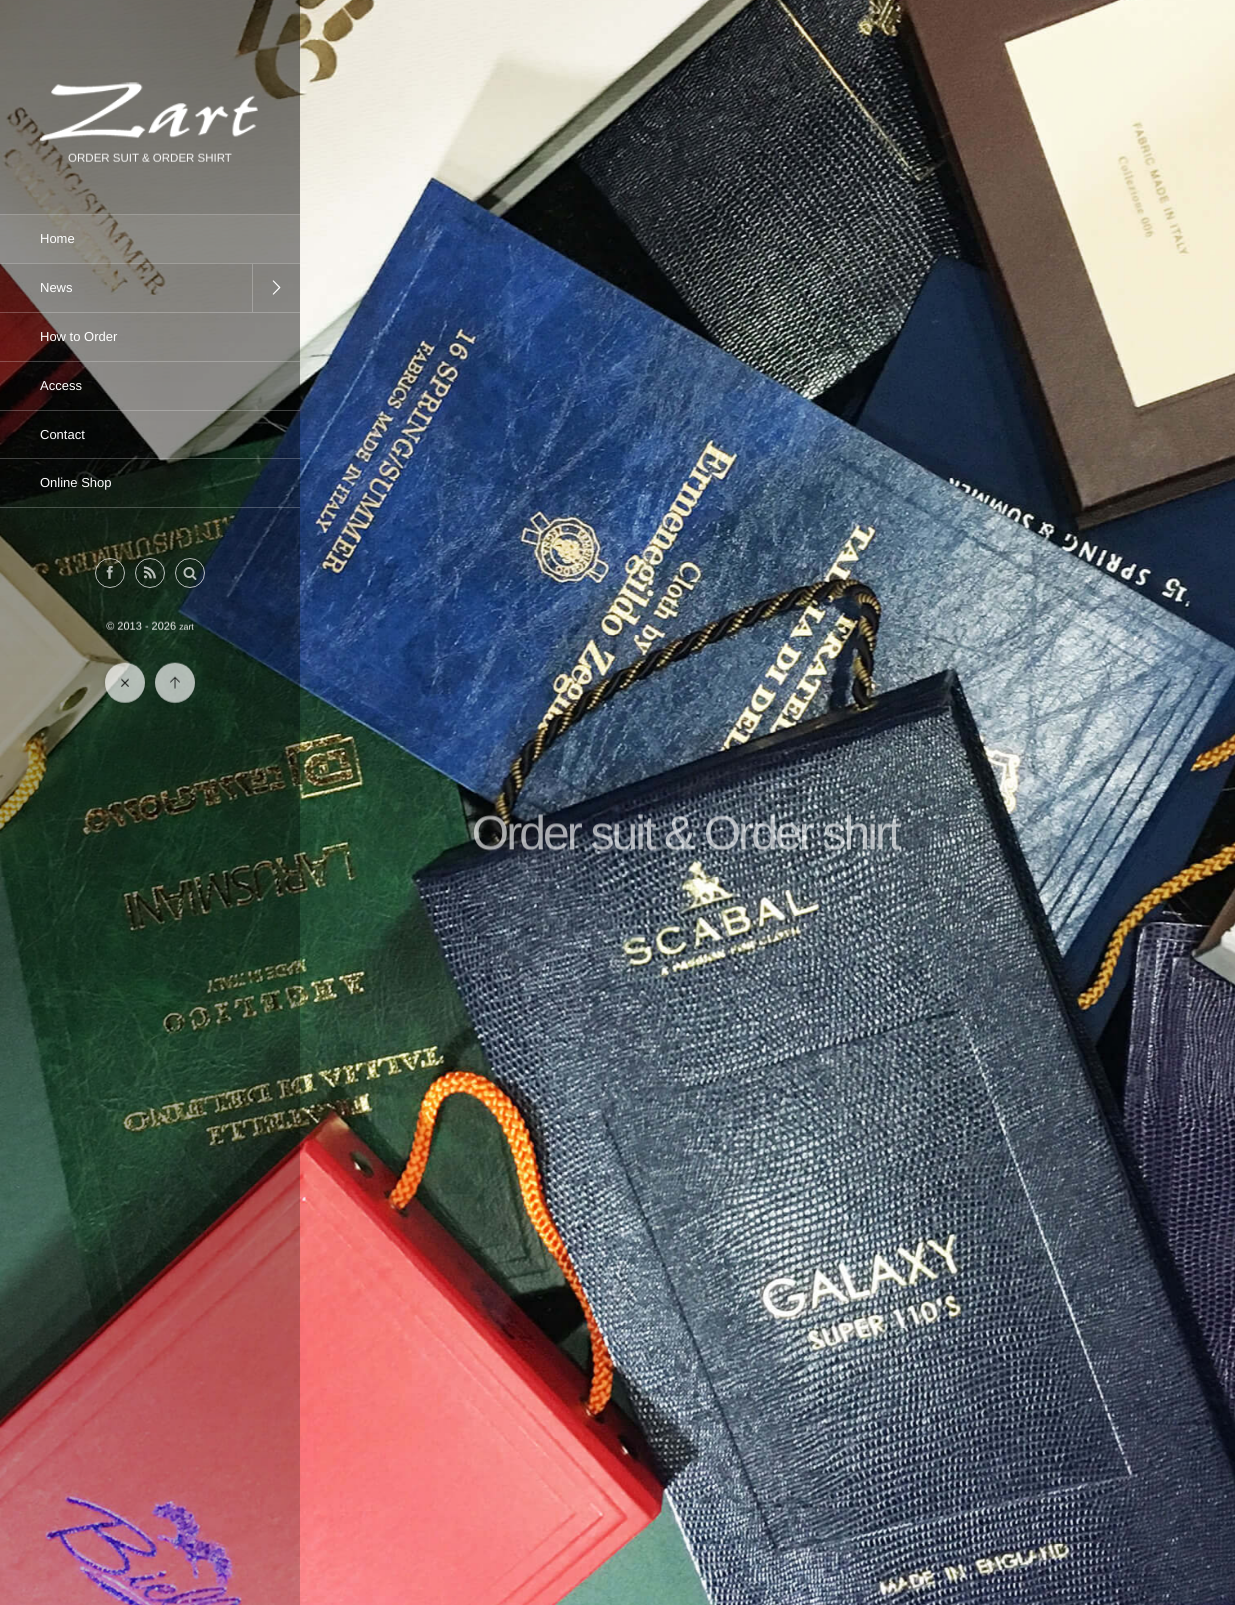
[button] (190, 574)
